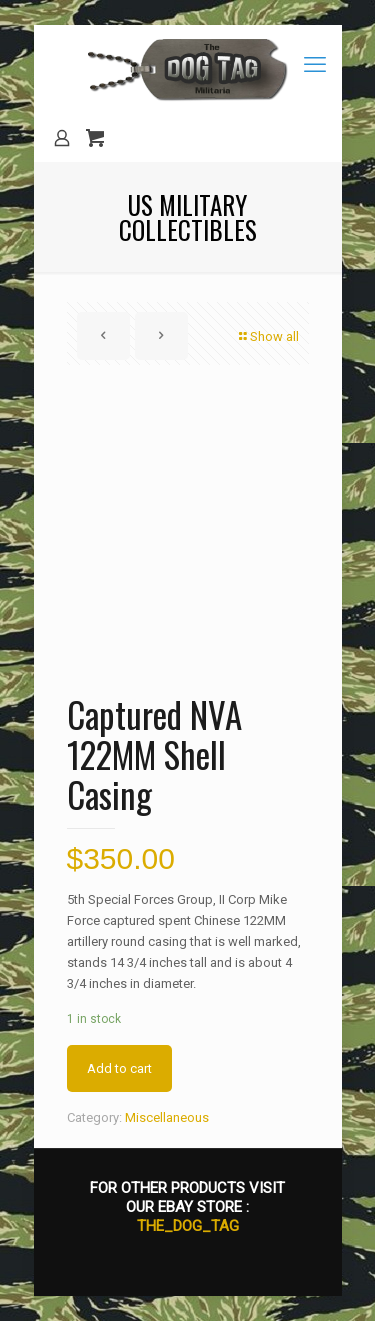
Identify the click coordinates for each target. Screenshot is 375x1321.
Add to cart (119, 1068)
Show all (268, 336)
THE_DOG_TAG (188, 1226)
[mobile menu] (315, 65)
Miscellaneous (167, 1117)
